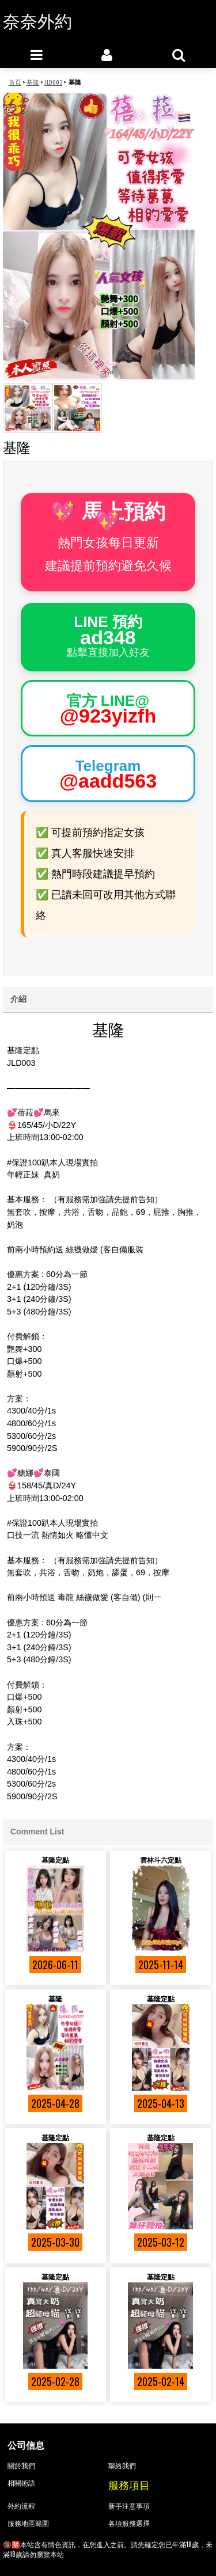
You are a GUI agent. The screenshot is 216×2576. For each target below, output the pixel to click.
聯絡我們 (122, 2465)
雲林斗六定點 (160, 1859)
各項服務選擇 (129, 2523)
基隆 (55, 1998)
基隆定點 (55, 1859)
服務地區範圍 (28, 2523)
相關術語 (21, 2482)
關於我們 (21, 2465)
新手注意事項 (129, 2505)
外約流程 (21, 2505)
